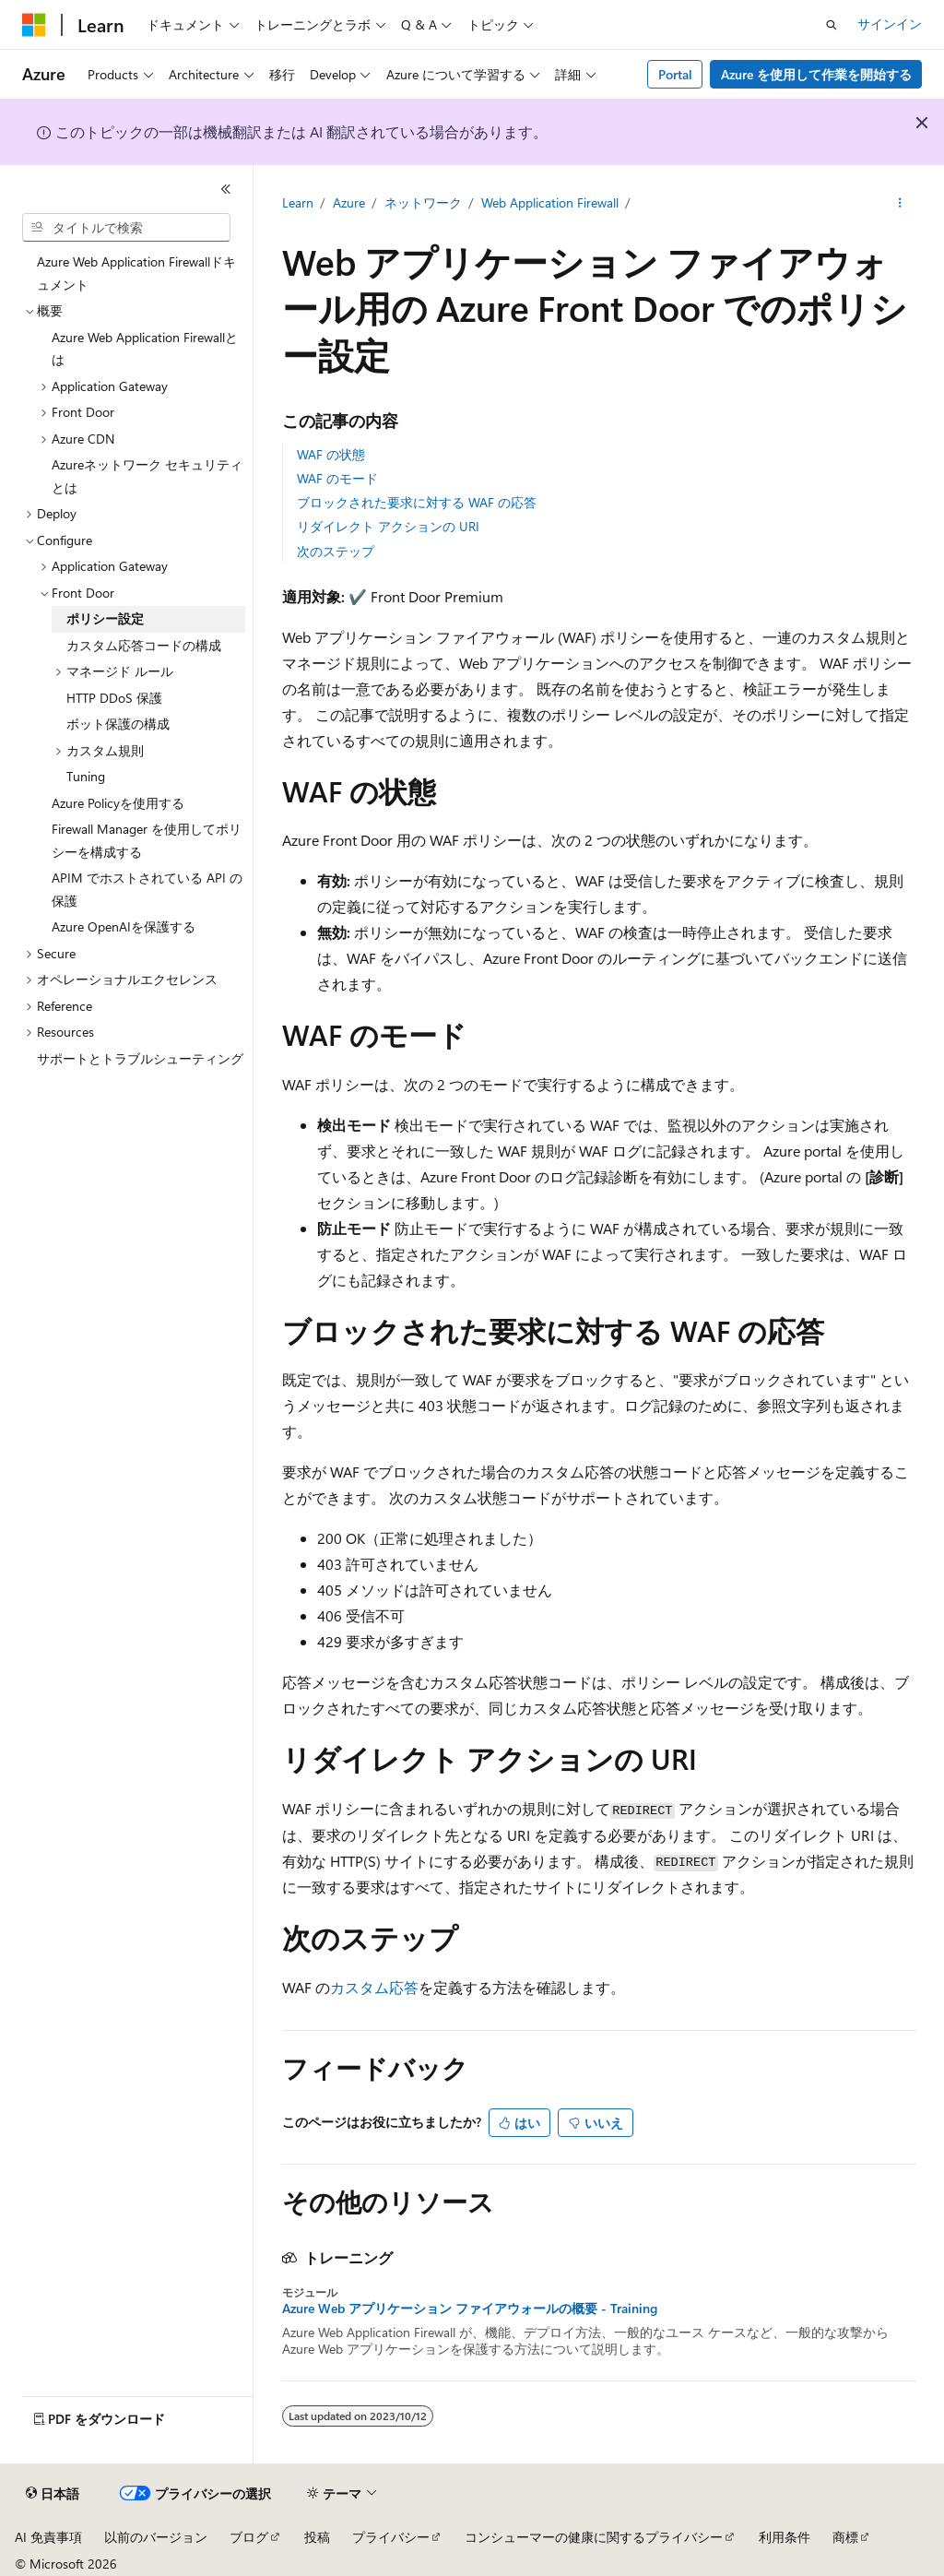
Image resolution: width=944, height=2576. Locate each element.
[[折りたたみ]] (225, 189)
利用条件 (784, 2537)
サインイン (889, 23)
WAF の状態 (331, 454)
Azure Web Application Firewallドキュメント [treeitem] (136, 273)
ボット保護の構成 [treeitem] (118, 723)
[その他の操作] (899, 204)
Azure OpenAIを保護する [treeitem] (123, 926)
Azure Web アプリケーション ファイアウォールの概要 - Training (469, 2308)
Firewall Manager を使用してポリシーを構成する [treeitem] (147, 840)
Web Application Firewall (550, 202)
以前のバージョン (155, 2537)
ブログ (249, 2537)
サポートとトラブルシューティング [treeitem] (140, 1058)
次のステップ (335, 551)
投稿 (317, 2537)
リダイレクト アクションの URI (388, 526)
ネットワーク (423, 202)
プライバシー (391, 2537)
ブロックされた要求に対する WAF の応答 (417, 502)
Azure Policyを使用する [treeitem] (118, 803)
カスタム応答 (374, 1987)
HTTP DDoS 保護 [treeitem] (114, 697)
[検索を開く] (831, 25)
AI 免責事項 (48, 2537)
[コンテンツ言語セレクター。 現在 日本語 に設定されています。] (52, 2494)
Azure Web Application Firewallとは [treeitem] (145, 348)
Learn (297, 202)
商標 (845, 2537)
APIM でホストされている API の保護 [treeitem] (147, 889)
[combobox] (126, 228)
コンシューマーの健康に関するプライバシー (594, 2537)
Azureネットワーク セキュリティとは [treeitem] (147, 476)
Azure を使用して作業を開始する (816, 74)
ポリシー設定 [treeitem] (105, 618)
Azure (349, 202)
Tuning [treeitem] (85, 776)
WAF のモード (337, 478)
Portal (675, 74)
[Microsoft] (34, 25)
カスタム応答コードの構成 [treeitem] (143, 645)
